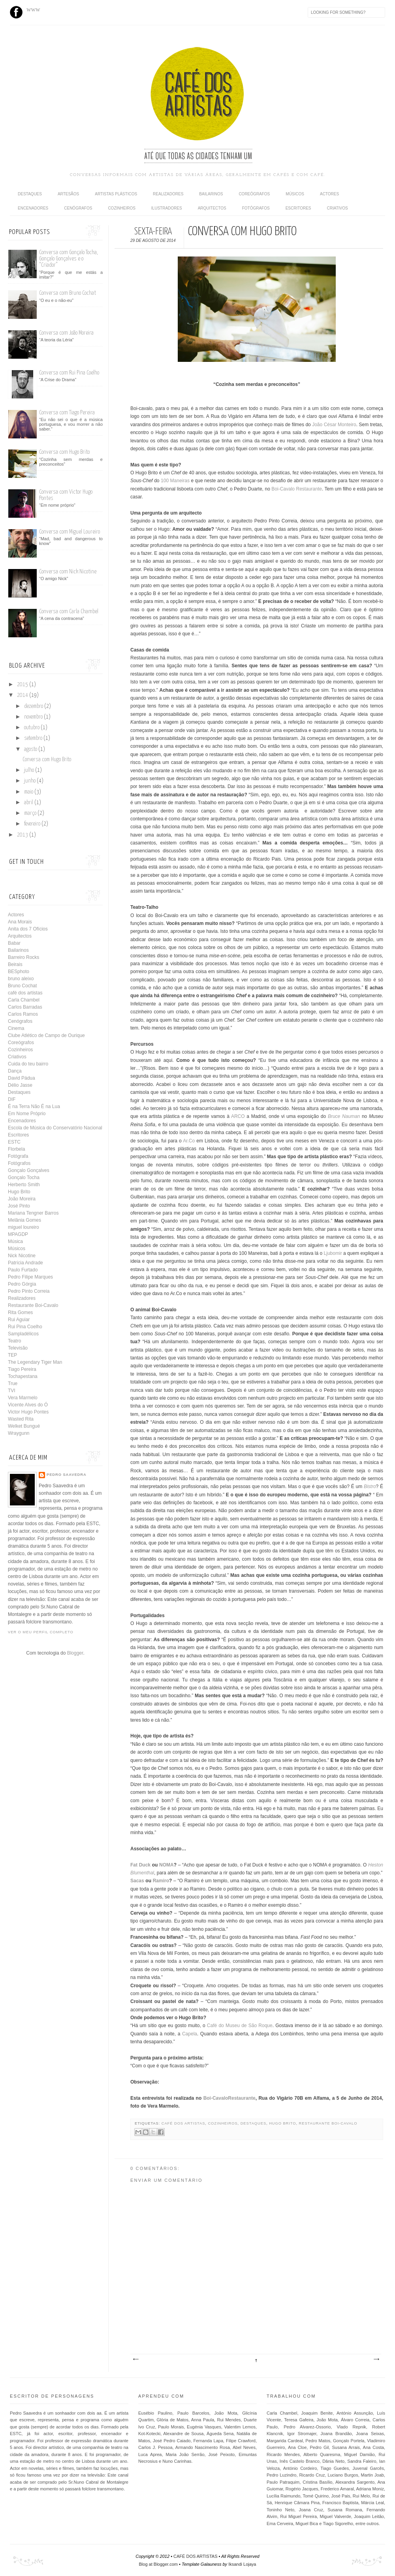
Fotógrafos (256, 208)
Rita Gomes (20, 1312)
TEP (12, 1355)
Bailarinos (211, 194)
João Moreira (22, 1199)
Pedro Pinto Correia (28, 1291)
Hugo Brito (282, 2123)
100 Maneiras (175, 480)
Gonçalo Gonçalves (28, 1170)
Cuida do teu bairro (28, 1064)
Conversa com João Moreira (66, 333)
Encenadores (33, 208)
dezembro (34, 706)
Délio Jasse (20, 1085)
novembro (34, 717)
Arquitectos (212, 208)
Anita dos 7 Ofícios (28, 929)
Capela (189, 2034)
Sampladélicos (23, 1334)
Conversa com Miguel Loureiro (69, 532)
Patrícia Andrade (25, 1263)
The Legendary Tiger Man (35, 1362)
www (33, 9)
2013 (23, 835)
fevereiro (32, 824)
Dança (15, 1071)
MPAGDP (18, 1234)
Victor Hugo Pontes (28, 1412)
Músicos (295, 194)
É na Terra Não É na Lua (34, 1106)
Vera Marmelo (23, 1397)
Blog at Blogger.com (158, 2564)
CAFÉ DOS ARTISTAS (195, 2556)
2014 (23, 695)
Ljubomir (333, 1253)
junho (30, 781)
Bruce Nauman (344, 1116)
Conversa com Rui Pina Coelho (69, 373)
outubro (32, 727)
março (31, 813)
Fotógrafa (18, 1156)
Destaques (30, 194)
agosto (31, 749)
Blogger (75, 1653)
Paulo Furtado (23, 1270)
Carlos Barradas (25, 1007)
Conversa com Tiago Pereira (67, 413)
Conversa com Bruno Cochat (67, 293)
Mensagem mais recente (135, 2359)
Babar (14, 943)
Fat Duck (140, 1865)
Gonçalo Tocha (24, 1177)
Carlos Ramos (23, 1014)
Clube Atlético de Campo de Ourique (46, 1035)
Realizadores (168, 194)
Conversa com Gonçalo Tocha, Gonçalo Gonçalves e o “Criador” (68, 258)
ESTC (14, 1142)
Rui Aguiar (19, 1319)
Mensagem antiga (376, 2359)
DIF (11, 1099)
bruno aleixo (21, 978)
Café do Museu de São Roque (240, 2025)
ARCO (238, 1116)
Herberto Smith (24, 1184)
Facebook (16, 12)
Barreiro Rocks (23, 957)
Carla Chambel (24, 1000)
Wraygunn (18, 1433)
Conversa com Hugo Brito (64, 452)
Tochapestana (23, 1376)
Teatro (14, 1341)
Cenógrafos (78, 208)
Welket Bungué (24, 1426)
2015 (23, 684)
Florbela (16, 1149)
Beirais (15, 964)
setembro (33, 738)
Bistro (370, 1486)
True (12, 1383)
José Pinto (19, 1206)
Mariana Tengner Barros (33, 1213)
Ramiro (161, 1880)
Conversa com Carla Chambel (68, 611)
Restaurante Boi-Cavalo (328, 2123)
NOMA (166, 1865)
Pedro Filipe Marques (30, 1277)
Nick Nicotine (22, 1255)
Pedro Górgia (22, 1284)
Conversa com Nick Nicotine (67, 572)
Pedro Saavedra (67, 1475)
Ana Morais (20, 922)
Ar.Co (189, 1141)
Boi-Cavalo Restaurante (296, 489)
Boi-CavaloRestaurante (229, 2098)
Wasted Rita (21, 1419)
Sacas (137, 1880)
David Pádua (21, 1078)
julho (29, 770)
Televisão (18, 1348)
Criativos (337, 208)
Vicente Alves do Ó (28, 1405)
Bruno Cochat (22, 985)
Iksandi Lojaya (242, 2564)
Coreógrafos (254, 194)
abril (29, 802)
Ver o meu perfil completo (40, 1632)
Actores (329, 194)
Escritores (298, 208)
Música (15, 1241)
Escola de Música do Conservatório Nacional (55, 1128)
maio (29, 792)
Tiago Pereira (22, 1369)
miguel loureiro (23, 1227)
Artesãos (68, 194)
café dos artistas (183, 2123)
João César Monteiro (334, 424)
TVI (11, 1390)
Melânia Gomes (24, 1220)
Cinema (16, 1028)
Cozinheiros (121, 208)
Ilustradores (166, 208)
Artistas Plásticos (116, 194)
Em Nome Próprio (26, 1113)
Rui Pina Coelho (25, 1326)
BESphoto (18, 971)
